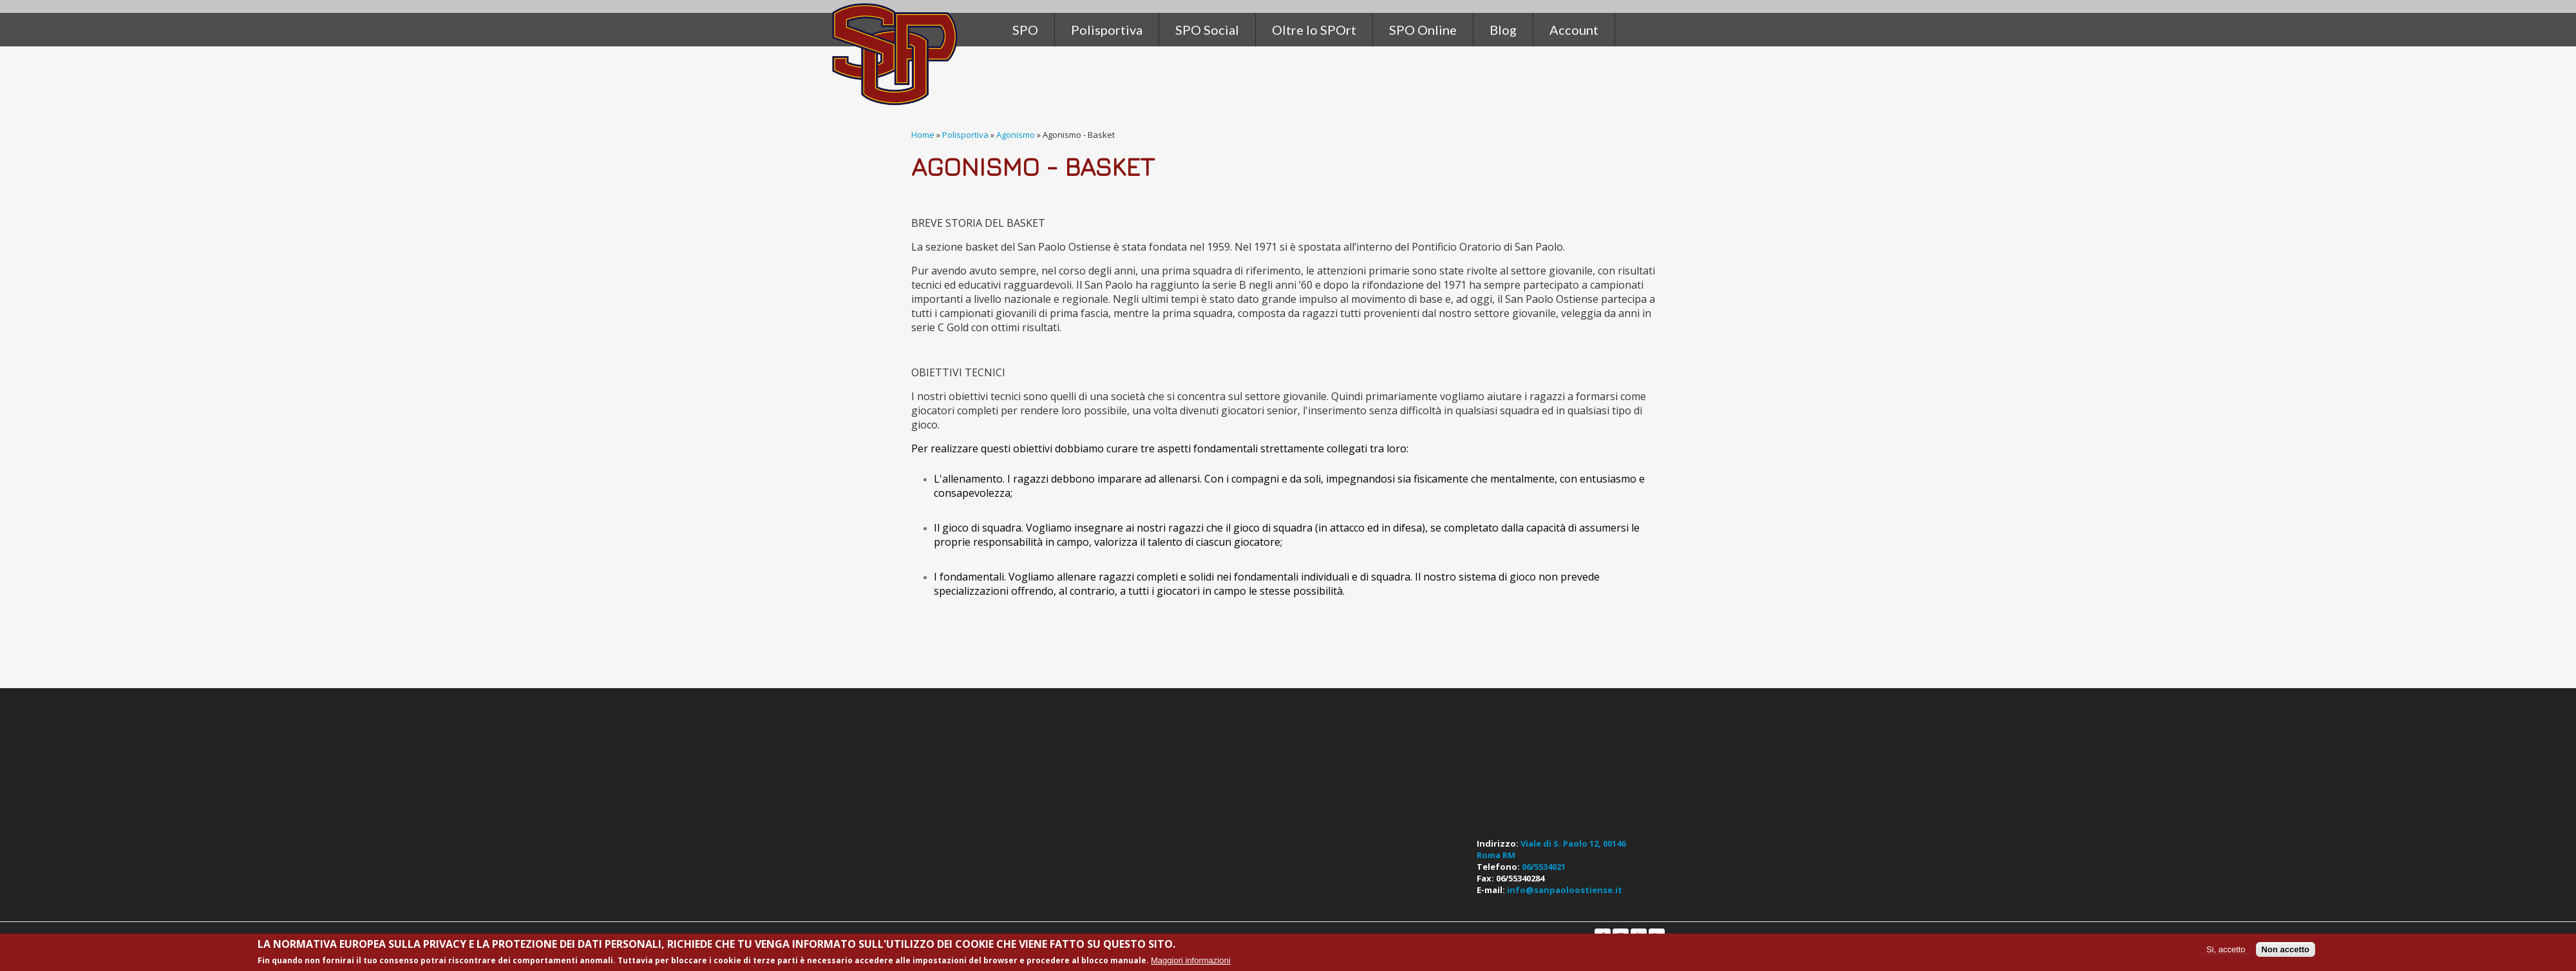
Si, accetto (2226, 949)
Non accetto (2285, 949)
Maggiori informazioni (1191, 960)
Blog (1503, 29)
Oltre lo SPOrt (1314, 29)
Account (1573, 29)
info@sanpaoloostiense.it (1564, 890)
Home (922, 134)
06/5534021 (1544, 866)
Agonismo (1015, 134)
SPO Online (1423, 29)
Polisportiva (965, 134)
